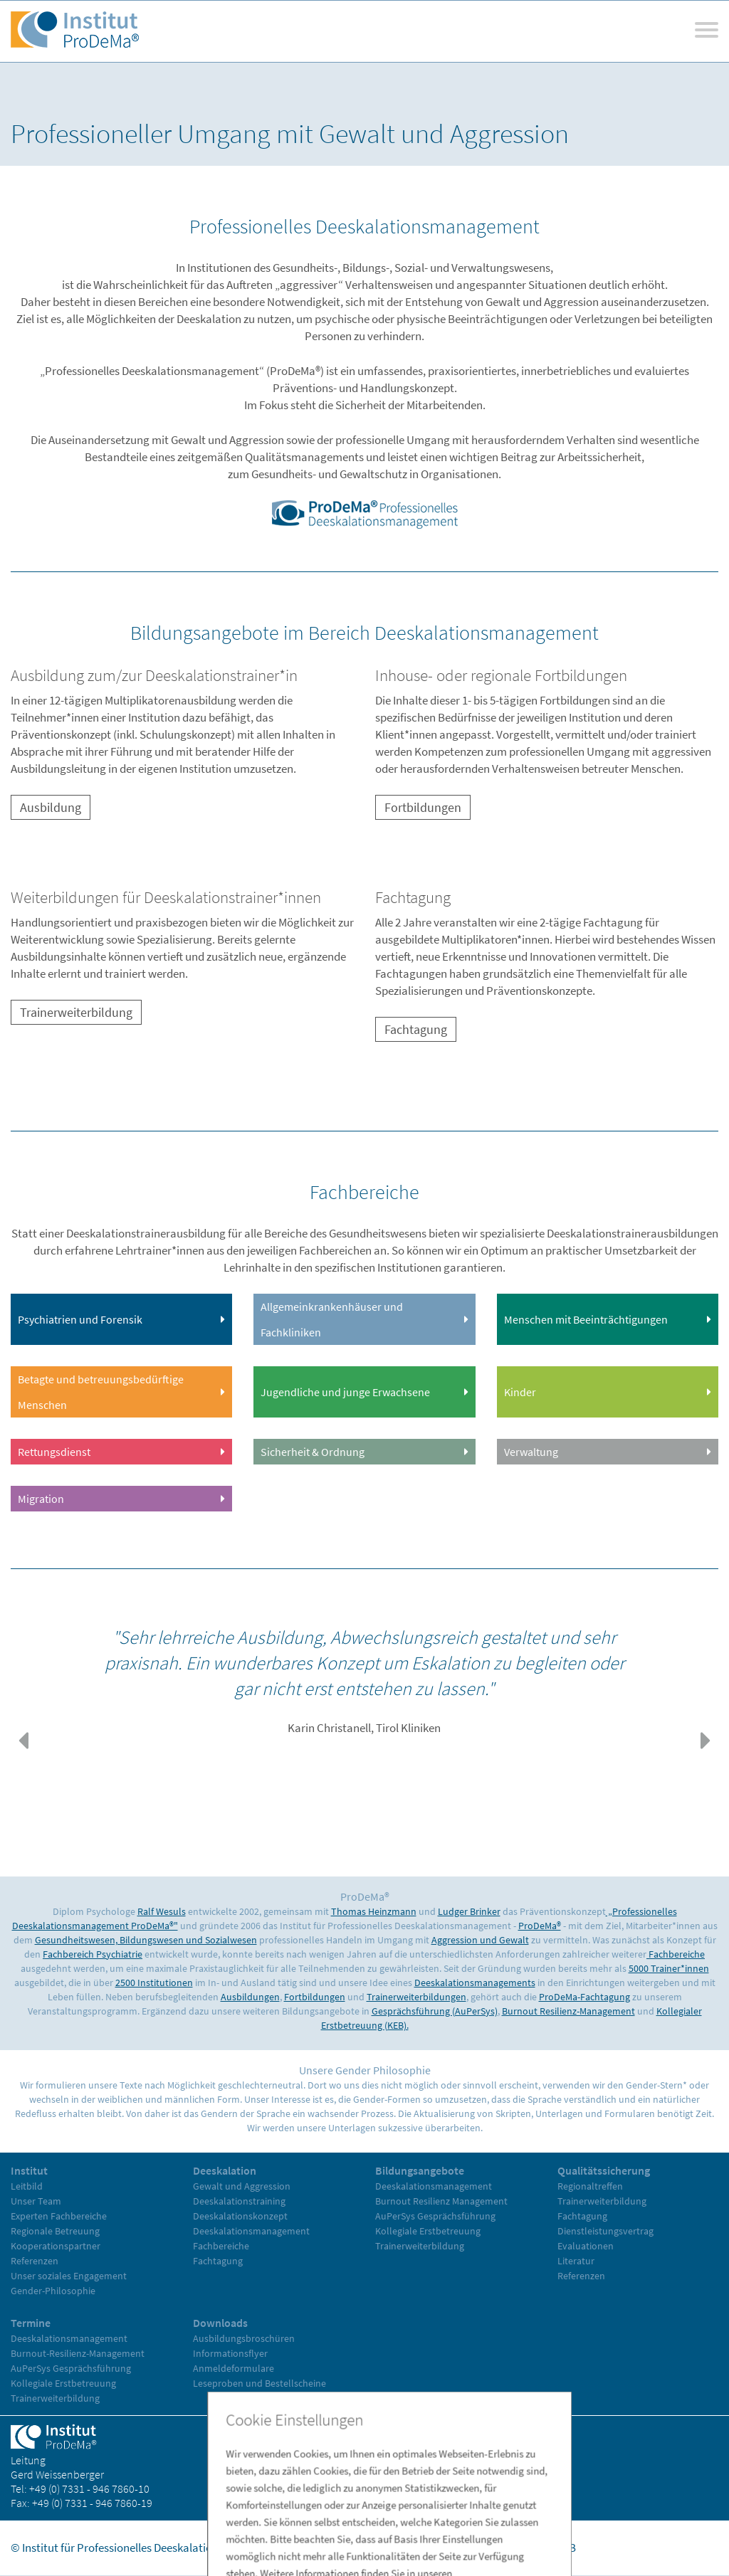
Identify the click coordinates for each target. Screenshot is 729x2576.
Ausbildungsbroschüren (244, 2338)
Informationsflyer (230, 2353)
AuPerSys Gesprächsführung (435, 2216)
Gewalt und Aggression (241, 2186)
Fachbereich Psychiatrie (92, 1954)
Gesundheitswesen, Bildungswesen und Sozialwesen (146, 1939)
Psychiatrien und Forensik (80, 1319)
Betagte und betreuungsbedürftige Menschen (101, 1392)
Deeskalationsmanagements (474, 1982)
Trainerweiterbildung (76, 1012)
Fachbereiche (675, 1954)
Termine (31, 2323)
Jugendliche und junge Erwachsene (345, 1392)
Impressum (443, 2547)
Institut (29, 2170)
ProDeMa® (539, 1925)
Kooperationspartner (55, 2245)
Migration (41, 1499)
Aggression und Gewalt (480, 1939)
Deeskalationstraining (239, 2201)
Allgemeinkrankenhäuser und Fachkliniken (332, 1319)
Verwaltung (531, 1452)
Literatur (575, 2260)
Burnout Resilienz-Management (568, 2011)
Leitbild (27, 2186)
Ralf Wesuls (161, 1911)
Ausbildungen (250, 1996)
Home (390, 2547)
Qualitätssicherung (603, 2170)
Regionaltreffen (590, 2186)
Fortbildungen (422, 807)
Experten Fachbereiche (59, 2216)
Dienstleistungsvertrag (605, 2230)
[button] (23, 1740)
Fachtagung (415, 1029)
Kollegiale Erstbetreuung (428, 2230)
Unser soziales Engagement (69, 2275)
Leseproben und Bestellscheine (259, 2383)
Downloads (220, 2323)
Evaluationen (585, 2245)
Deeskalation (224, 2170)
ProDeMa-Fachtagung (584, 1996)
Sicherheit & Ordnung (312, 1452)
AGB (565, 2547)
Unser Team (36, 2201)
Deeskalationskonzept (240, 2216)
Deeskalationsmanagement (251, 2230)
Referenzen (34, 2260)
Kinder (520, 1392)
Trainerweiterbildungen (416, 1996)
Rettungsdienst (54, 1452)
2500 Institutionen (154, 1982)
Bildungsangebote (419, 2170)
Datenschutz (513, 2547)
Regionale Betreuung (55, 2230)
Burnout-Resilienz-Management (78, 2353)
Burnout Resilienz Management (441, 2201)
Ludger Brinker (469, 1911)
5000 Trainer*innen (669, 1968)
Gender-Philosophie (53, 2290)
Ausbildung (50, 807)
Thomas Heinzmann (373, 1911)
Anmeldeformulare (233, 2368)
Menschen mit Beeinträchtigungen (586, 1319)
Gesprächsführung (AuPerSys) (435, 2011)
